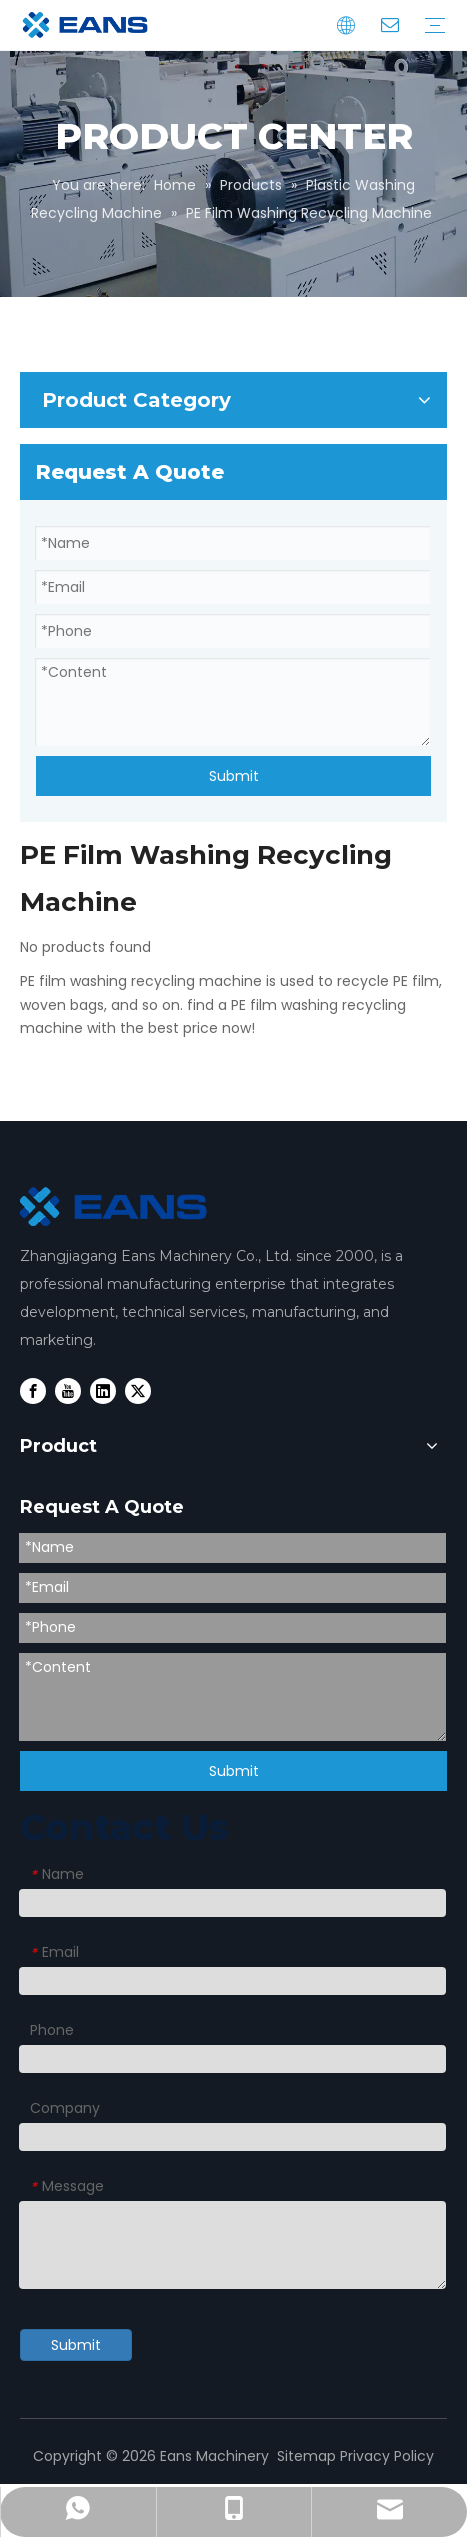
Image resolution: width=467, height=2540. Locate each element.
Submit (234, 776)
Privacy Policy (387, 2456)
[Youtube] (68, 1391)
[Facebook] (33, 1391)
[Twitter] (138, 1391)
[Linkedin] (103, 1391)
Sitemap (306, 2456)
